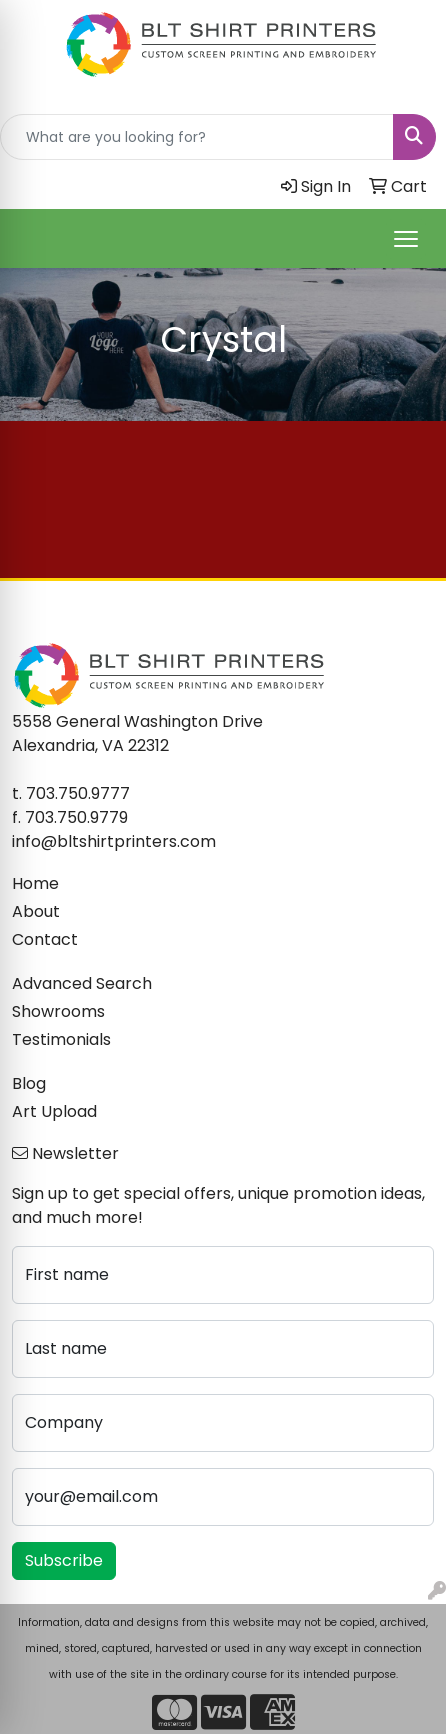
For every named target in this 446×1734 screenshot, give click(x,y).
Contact (45, 939)
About (36, 911)
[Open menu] (406, 239)
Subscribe (64, 1560)
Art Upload (54, 1111)
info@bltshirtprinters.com (114, 841)
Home (35, 883)
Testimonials (61, 1039)
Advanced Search (82, 983)
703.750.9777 (78, 793)
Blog (29, 1083)
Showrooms (58, 1011)
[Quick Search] (197, 137)
